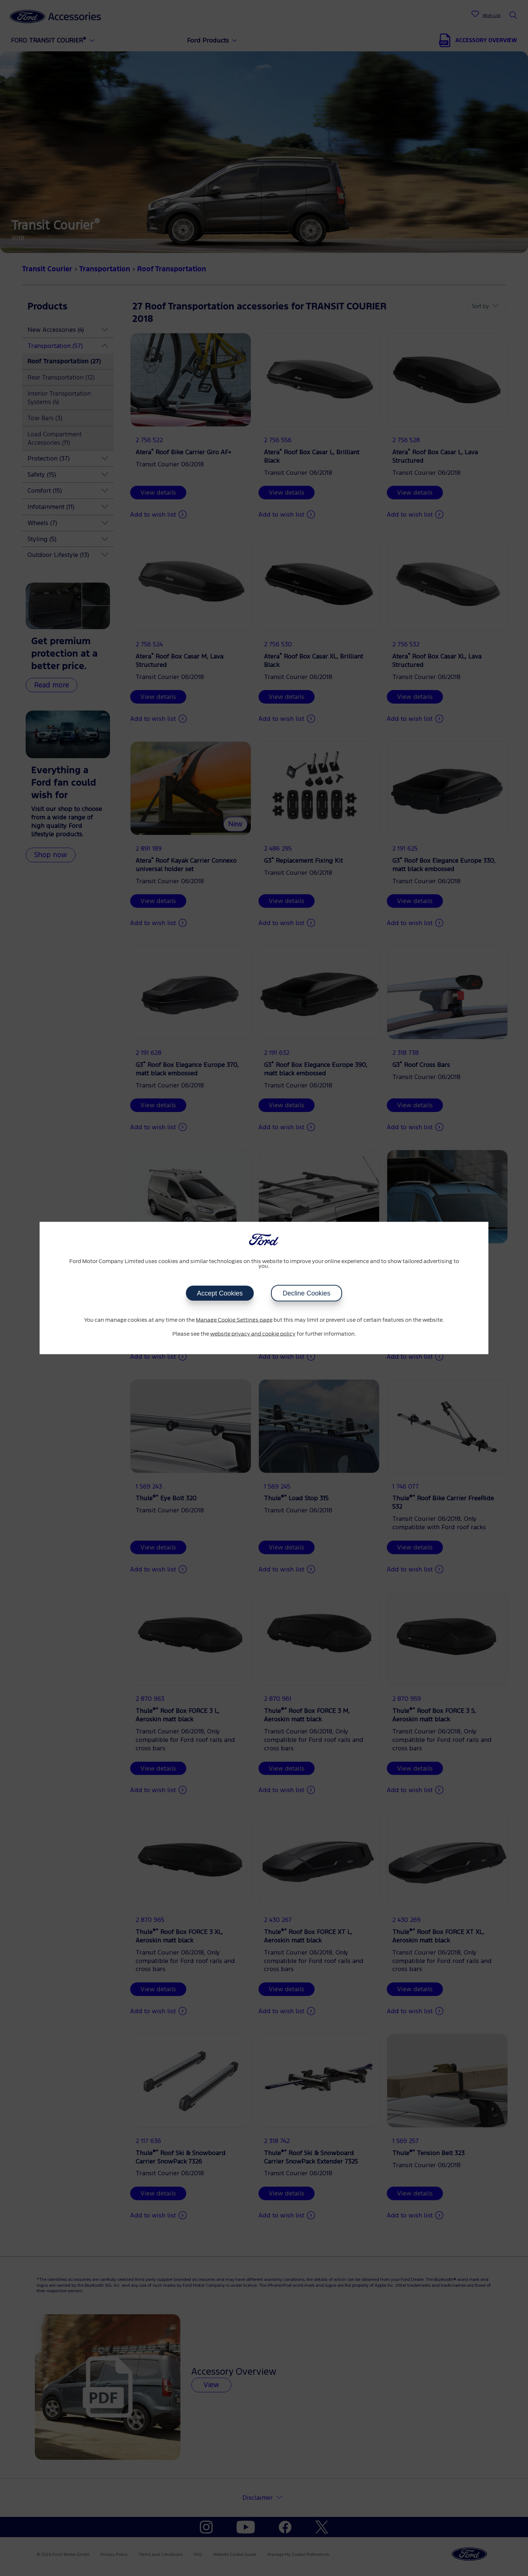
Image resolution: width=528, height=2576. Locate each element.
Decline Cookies (306, 1293)
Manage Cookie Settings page (234, 1320)
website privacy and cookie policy (253, 1333)
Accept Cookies (220, 1293)
